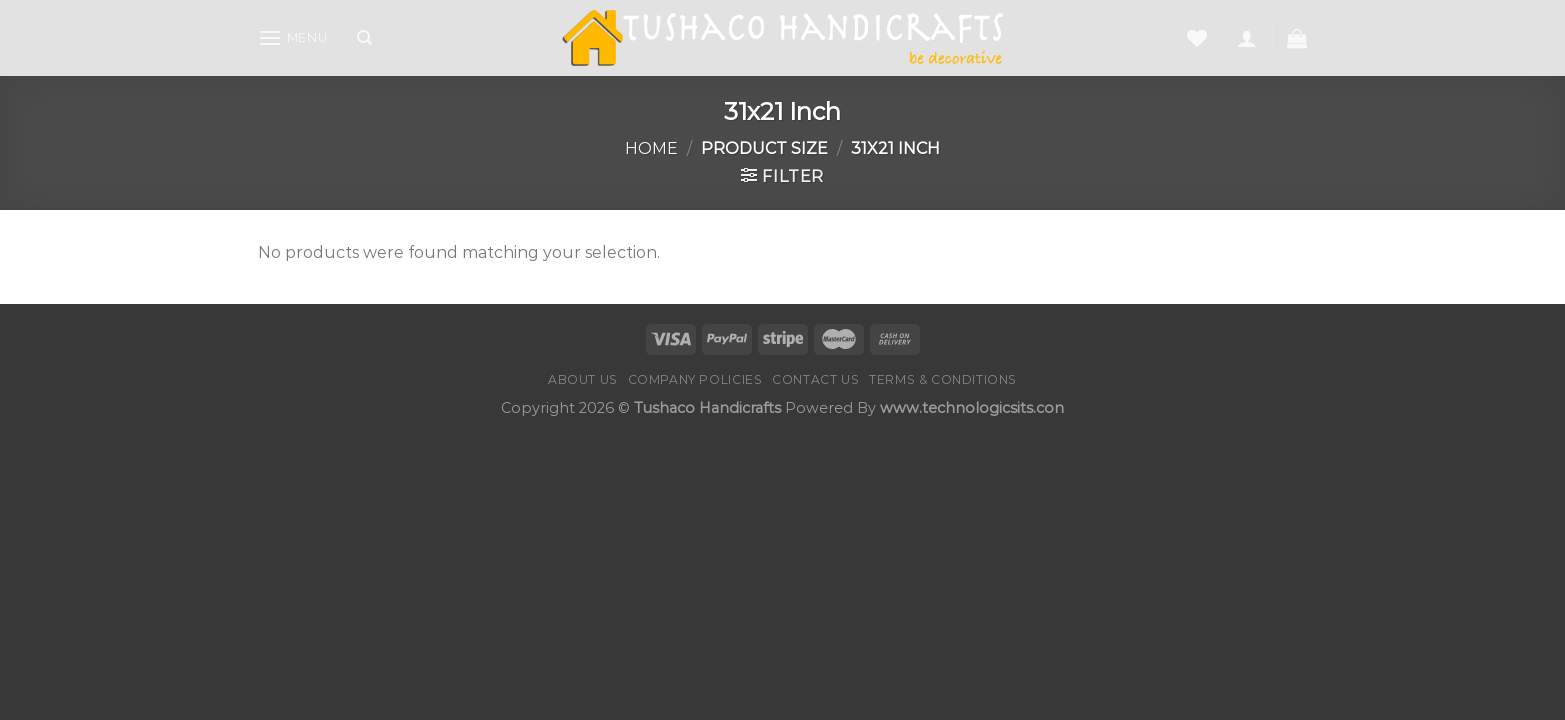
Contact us (815, 379)
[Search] (364, 38)
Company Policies (695, 379)
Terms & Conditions (943, 379)
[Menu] (293, 37)
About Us (583, 379)
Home (651, 148)
